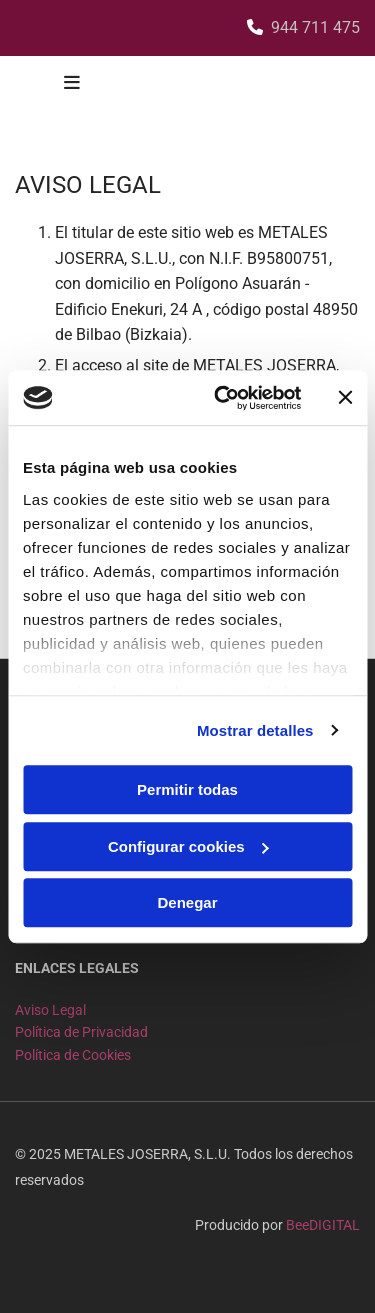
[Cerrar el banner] (345, 398)
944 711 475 (315, 27)
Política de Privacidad (81, 1032)
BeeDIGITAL (323, 1225)
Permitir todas (187, 789)
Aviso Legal (50, 1010)
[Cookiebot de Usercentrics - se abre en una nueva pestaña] (223, 398)
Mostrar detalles (255, 730)
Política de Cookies (73, 1055)
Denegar (187, 902)
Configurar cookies (188, 846)
